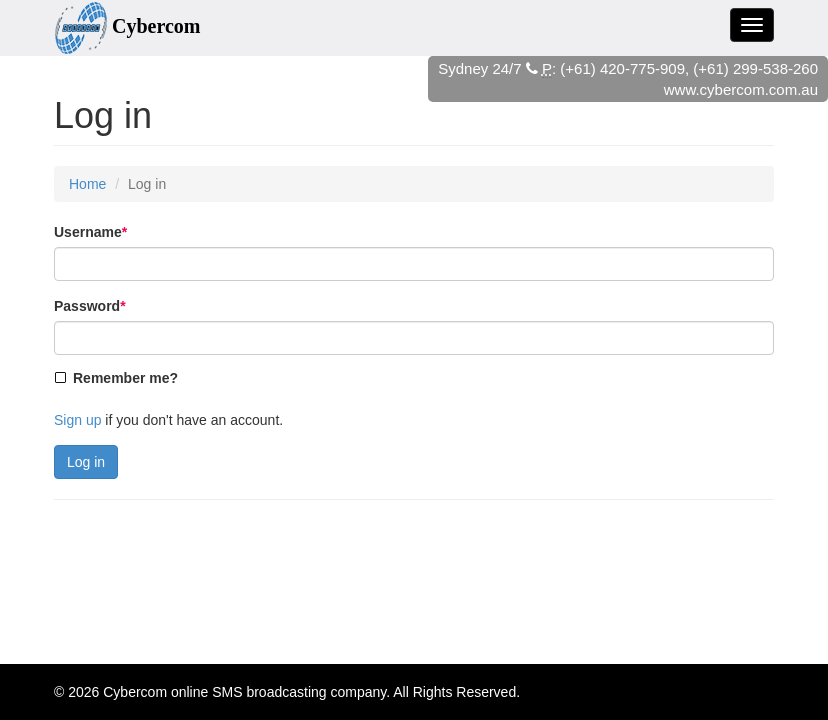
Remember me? (125, 378)
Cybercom (135, 692)
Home (87, 184)
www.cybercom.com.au (741, 89)
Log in (86, 462)
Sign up (77, 420)
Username (90, 232)
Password (90, 306)
